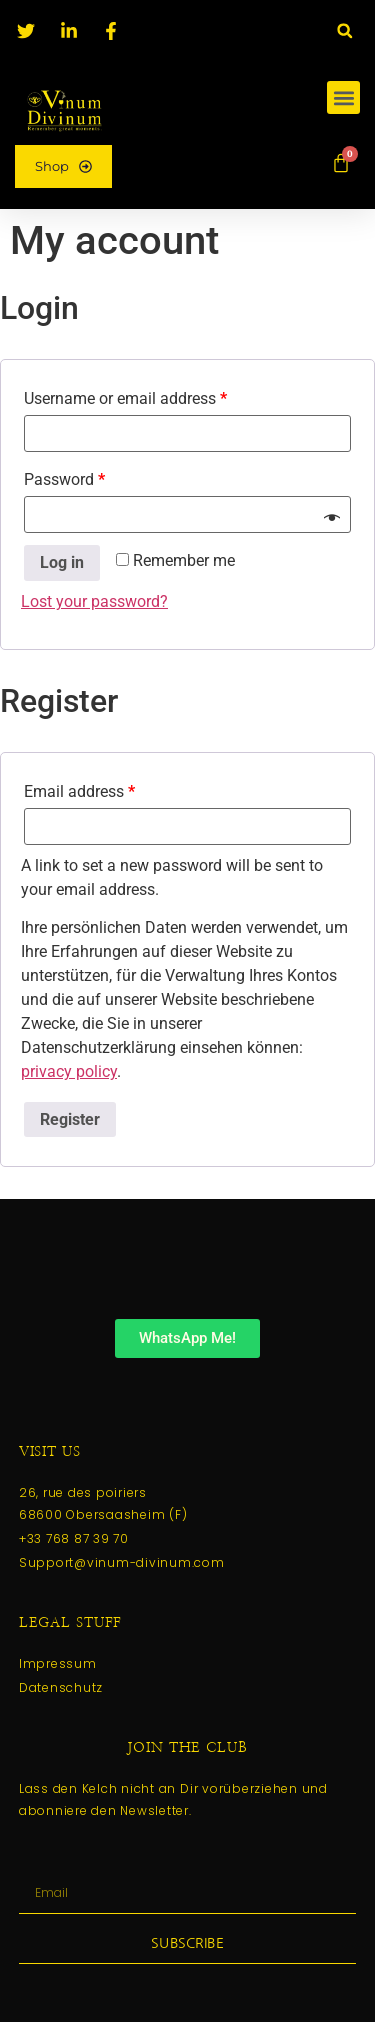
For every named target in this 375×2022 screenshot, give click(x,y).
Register (70, 1119)
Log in (62, 562)
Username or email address (125, 398)
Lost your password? (94, 601)
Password (64, 479)
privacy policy (69, 1071)
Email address (79, 791)
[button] (344, 30)
